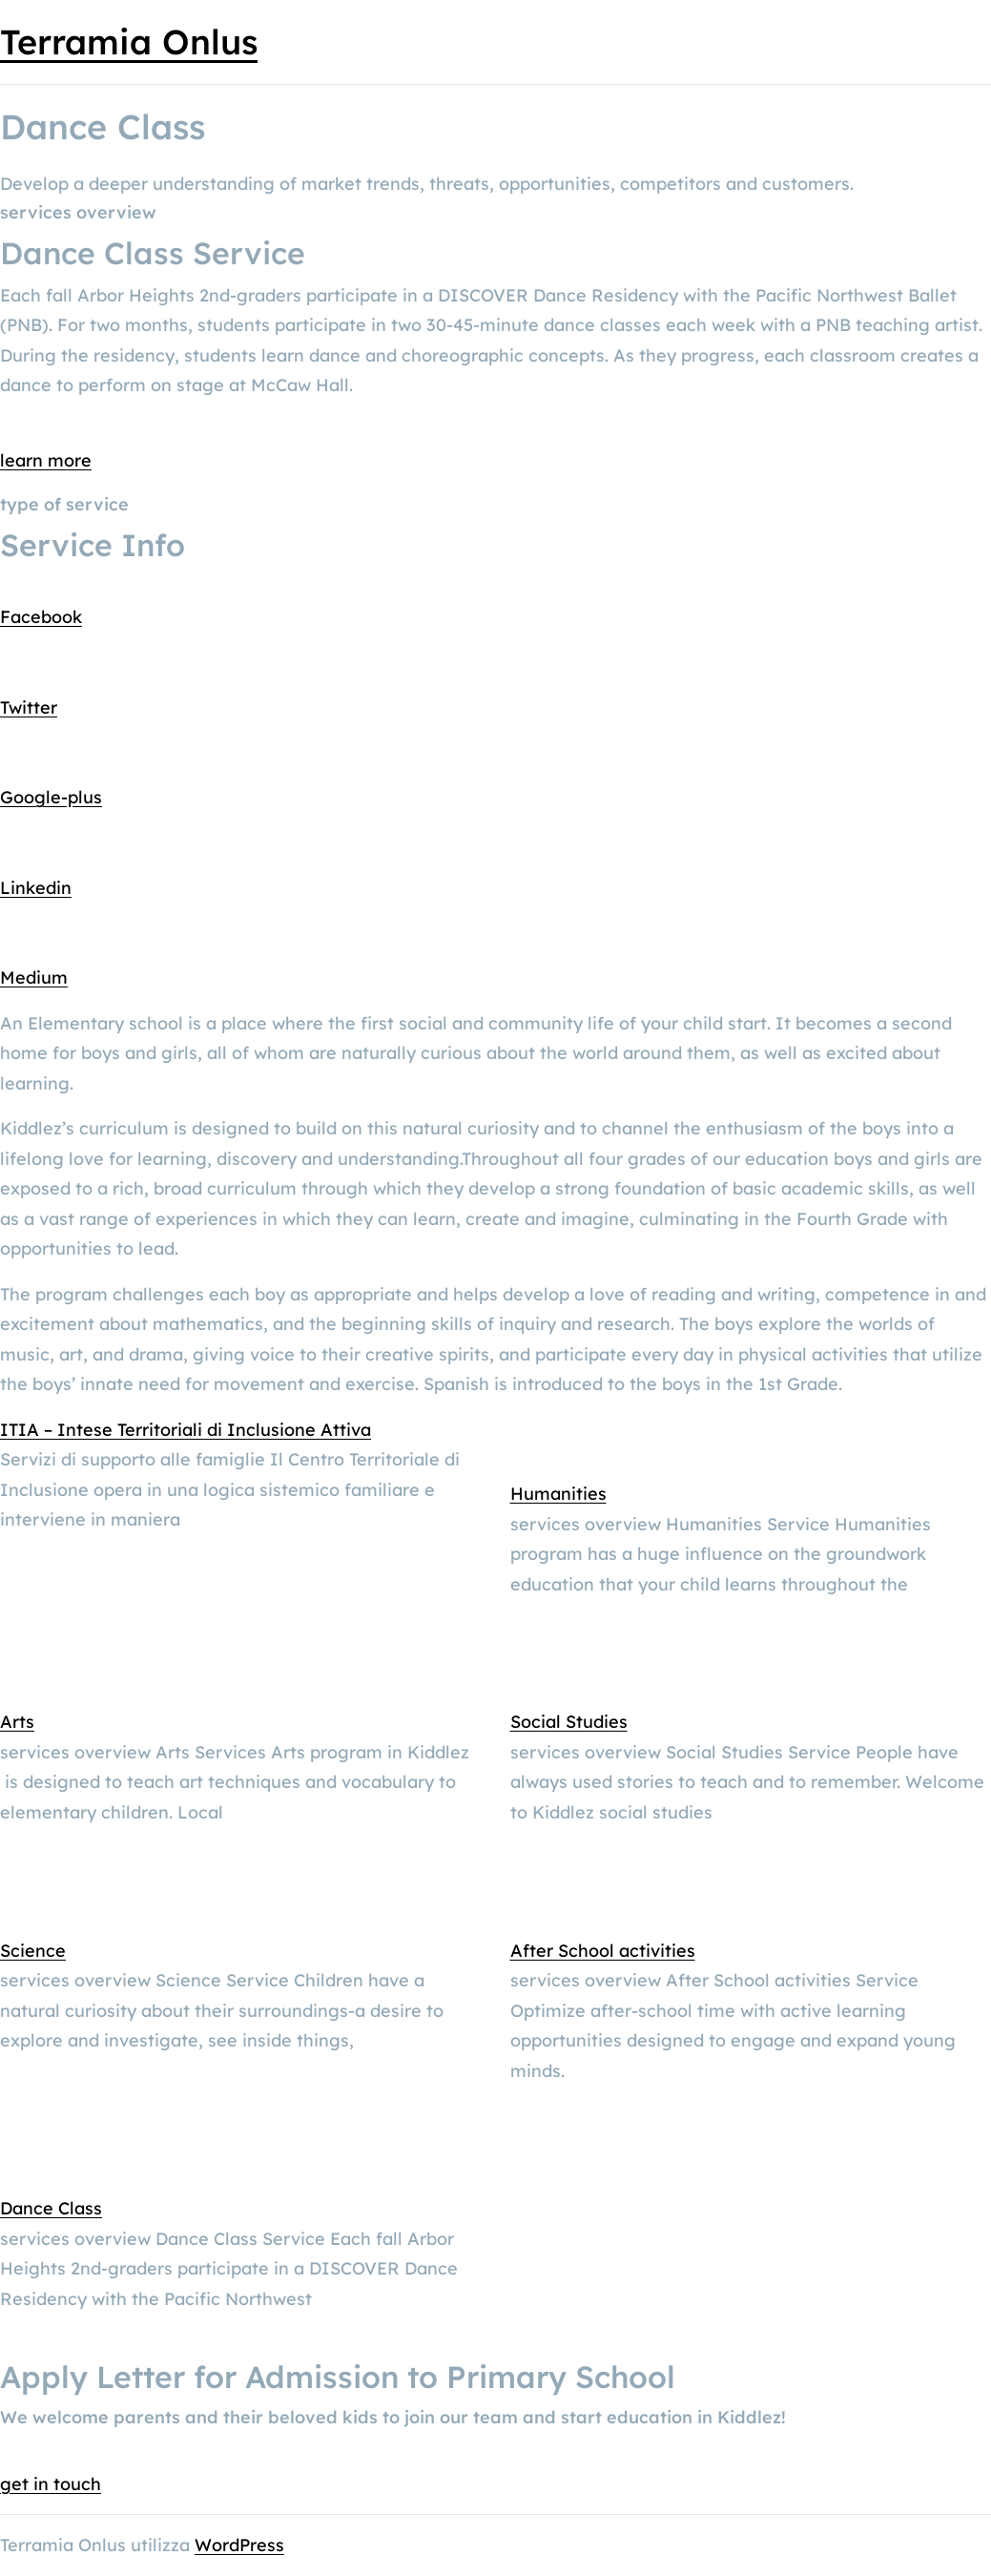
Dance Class (51, 2208)
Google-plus (51, 797)
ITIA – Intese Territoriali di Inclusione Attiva (185, 1430)
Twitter (28, 707)
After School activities (602, 1951)
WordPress (239, 2545)
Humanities (558, 1494)
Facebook (41, 617)
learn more (46, 460)
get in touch (50, 2484)
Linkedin (36, 888)
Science (33, 1951)
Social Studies (569, 1722)
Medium (34, 977)
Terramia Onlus (129, 41)
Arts (17, 1722)
